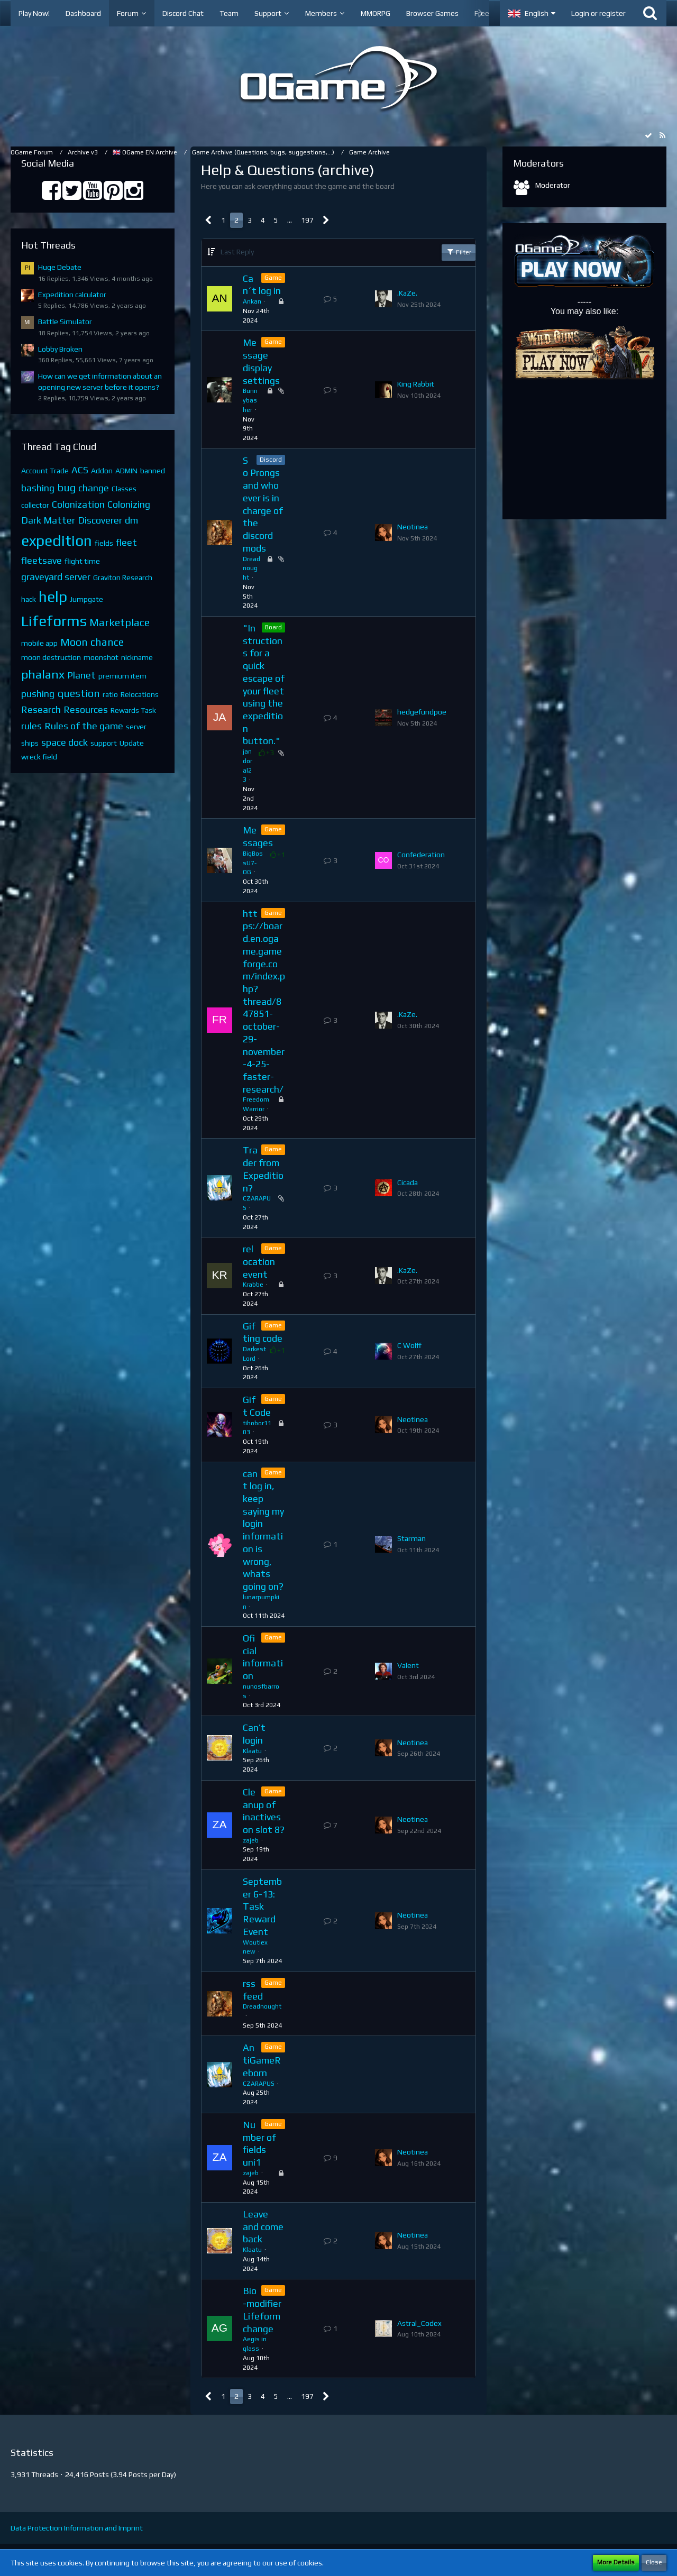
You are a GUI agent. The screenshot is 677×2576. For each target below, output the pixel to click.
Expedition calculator (72, 294)
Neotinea (412, 526)
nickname (137, 657)
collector (35, 505)
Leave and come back (263, 2226)
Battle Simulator (65, 321)
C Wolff (409, 1345)
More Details (616, 2562)
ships (30, 743)
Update (132, 743)
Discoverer (100, 520)
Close (654, 2562)
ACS (79, 469)
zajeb (251, 1840)
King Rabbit (415, 384)
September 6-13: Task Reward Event (262, 1906)
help (53, 596)
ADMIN (126, 470)
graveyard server (55, 576)
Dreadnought (251, 568)
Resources (85, 709)
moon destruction (51, 657)
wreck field (39, 757)
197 (307, 220)
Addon (102, 470)
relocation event (259, 1261)
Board (273, 627)
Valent (408, 1665)
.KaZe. (407, 293)
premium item (122, 676)
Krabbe (253, 1284)
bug (66, 487)
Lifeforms (54, 620)
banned (152, 470)
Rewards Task (133, 710)
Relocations (140, 694)
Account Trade (45, 470)
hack (28, 599)
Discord (271, 459)
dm (131, 520)
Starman (411, 1538)
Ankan (252, 301)
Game (273, 277)
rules (31, 725)
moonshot (101, 657)
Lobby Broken (60, 349)
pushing (37, 693)
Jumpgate (86, 599)
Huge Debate (59, 267)
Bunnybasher (250, 400)
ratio (110, 694)
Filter (458, 251)
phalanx (43, 674)
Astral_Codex (419, 2323)
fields (104, 543)
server (136, 726)
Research (41, 709)
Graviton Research (122, 577)
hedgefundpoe (421, 712)
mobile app (39, 643)
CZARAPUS (259, 2083)
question (78, 693)
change (93, 487)
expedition (56, 540)
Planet (81, 675)
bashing (37, 487)
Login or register (598, 13)
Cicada (407, 1182)
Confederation (421, 854)
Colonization (78, 504)
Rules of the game (83, 725)
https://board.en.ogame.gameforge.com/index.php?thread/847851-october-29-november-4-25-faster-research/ (264, 1001)
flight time (82, 561)
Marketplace (119, 622)
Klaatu (252, 1751)
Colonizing (128, 504)
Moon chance (92, 642)
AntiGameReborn (262, 2060)
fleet (126, 542)
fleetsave (41, 560)
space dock (64, 742)
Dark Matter (48, 520)
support (103, 743)
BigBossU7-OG (253, 863)
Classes (124, 488)
